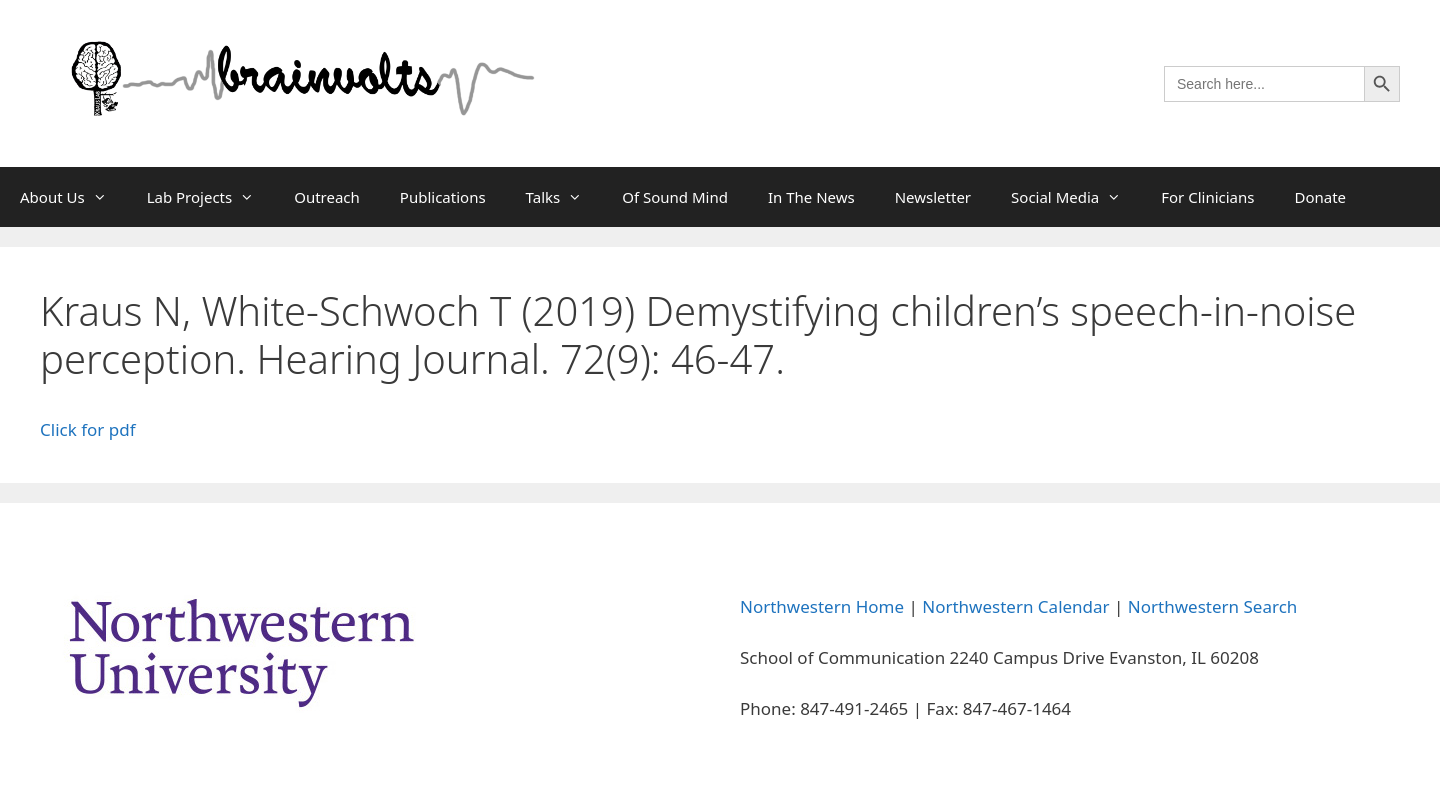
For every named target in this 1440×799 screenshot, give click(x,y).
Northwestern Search (1212, 606)
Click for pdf (88, 429)
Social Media (1076, 197)
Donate (1320, 197)
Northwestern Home (822, 606)
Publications (443, 197)
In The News (811, 197)
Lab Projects (211, 197)
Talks (564, 197)
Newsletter (933, 197)
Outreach (327, 197)
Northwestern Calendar (1015, 606)
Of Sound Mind (675, 197)
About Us (73, 197)
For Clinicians (1207, 197)
